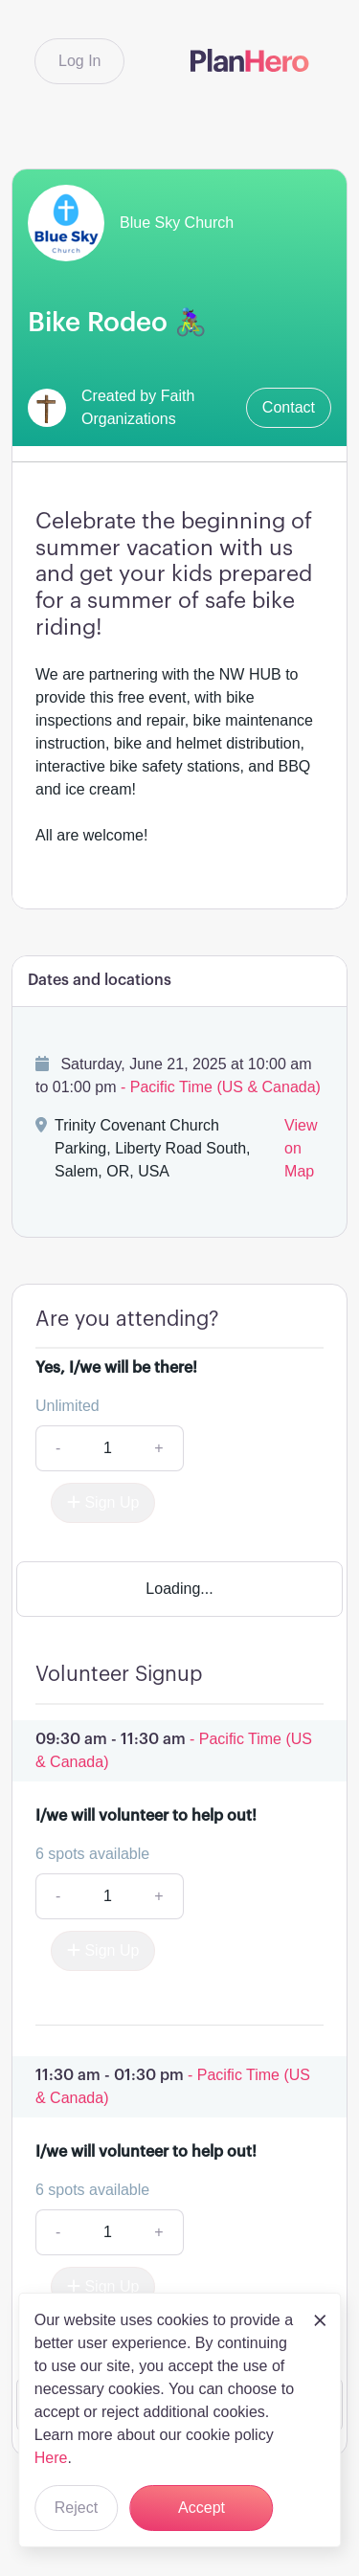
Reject (76, 2507)
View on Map (300, 1148)
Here (51, 2458)
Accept (201, 2507)
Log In (79, 61)
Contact (288, 407)
